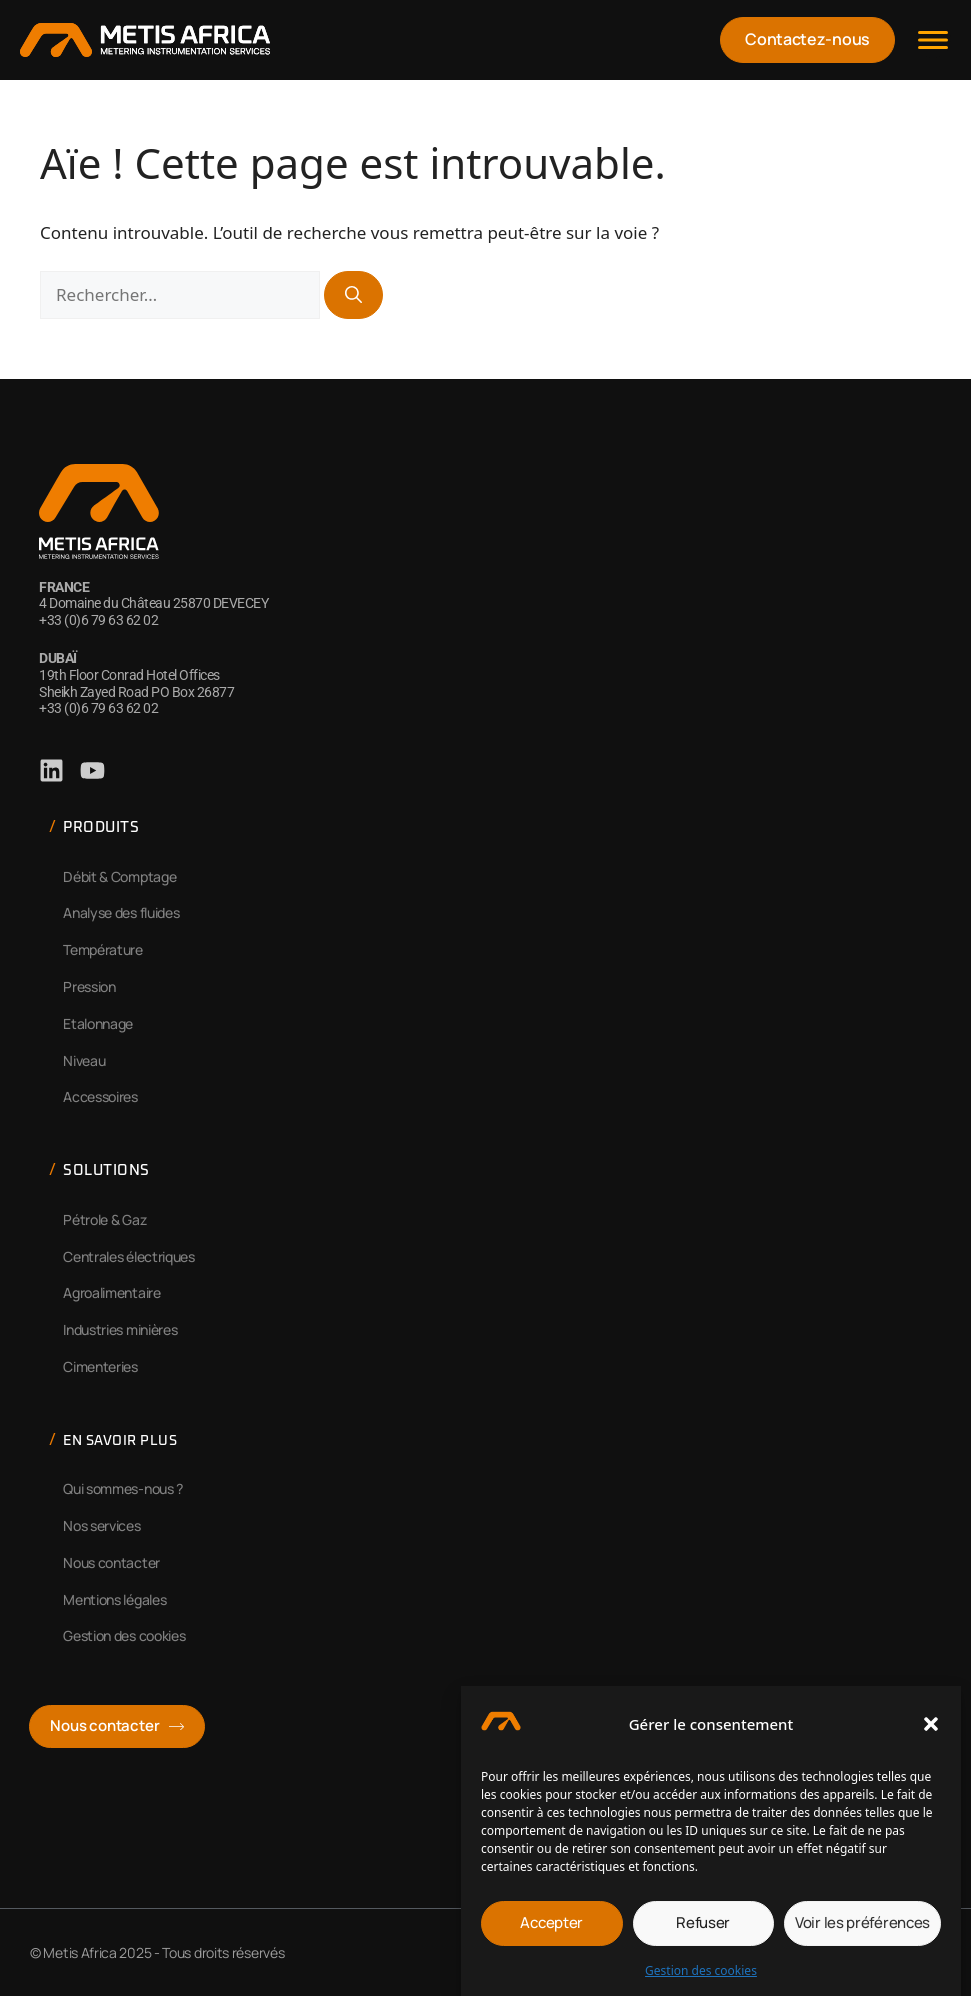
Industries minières (120, 1329)
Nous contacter (111, 1562)
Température (103, 949)
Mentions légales (114, 1599)
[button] (931, 1730)
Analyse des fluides (121, 912)
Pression (89, 986)
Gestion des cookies (701, 1975)
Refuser (703, 1928)
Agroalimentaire (112, 1292)
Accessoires (100, 1096)
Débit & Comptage (119, 876)
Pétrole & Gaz (104, 1219)
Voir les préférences (862, 1928)
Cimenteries (100, 1366)
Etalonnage (98, 1023)
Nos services (101, 1525)
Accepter (551, 1928)
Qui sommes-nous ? (123, 1488)
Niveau (84, 1060)
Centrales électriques (129, 1256)
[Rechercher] (353, 294)
